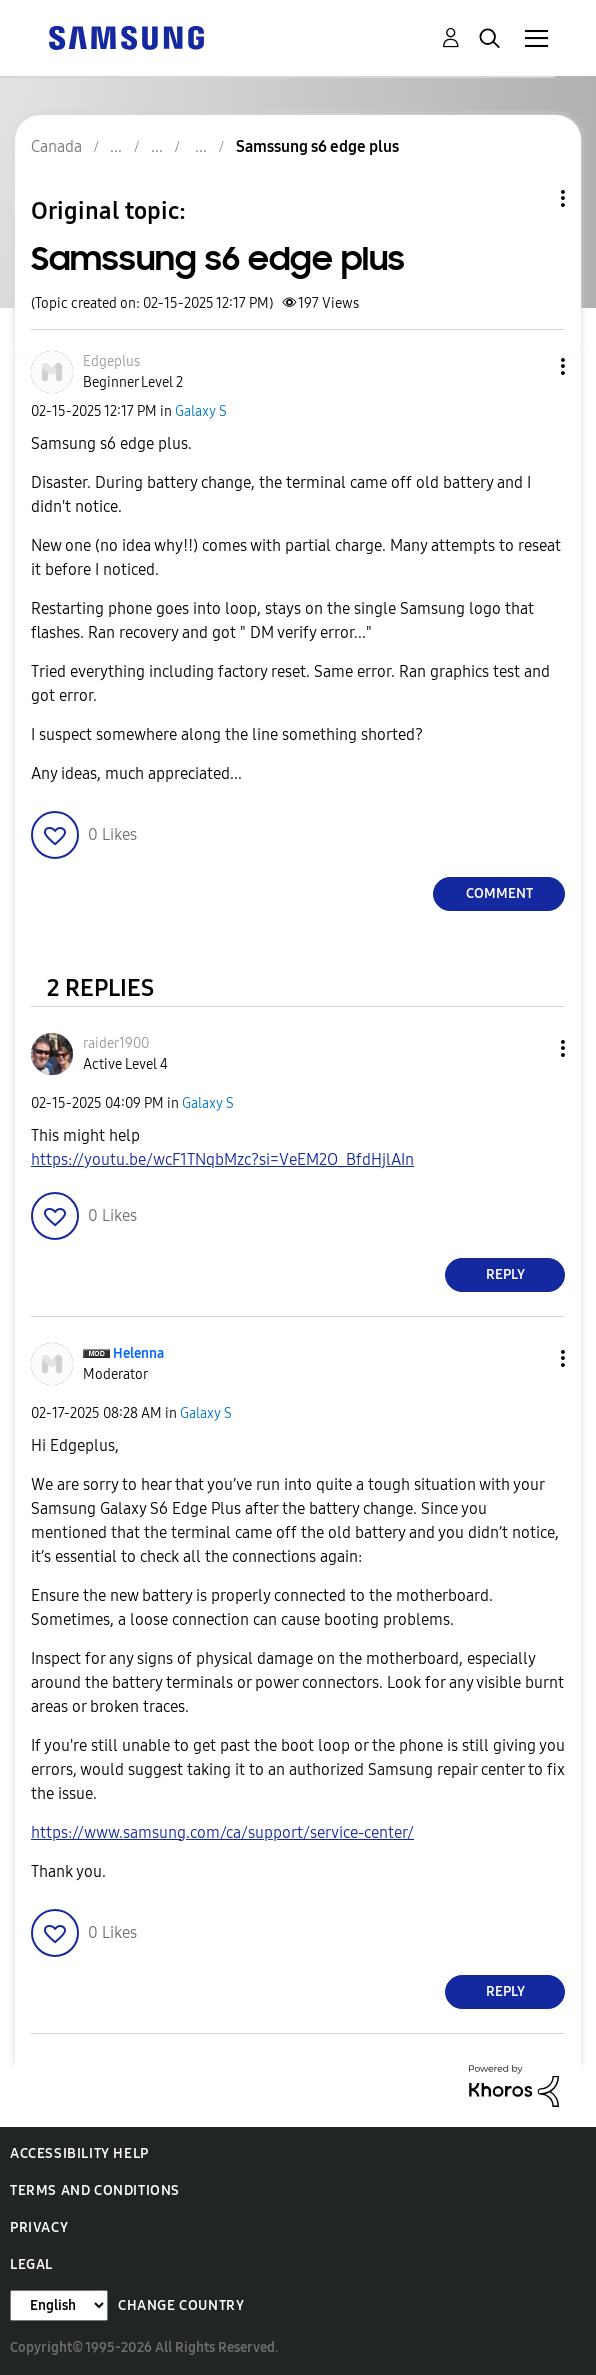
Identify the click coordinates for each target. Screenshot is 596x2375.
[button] (530, 366)
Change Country (181, 2305)
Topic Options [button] (529, 198)
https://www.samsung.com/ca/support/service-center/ (222, 1832)
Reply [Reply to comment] (505, 1274)
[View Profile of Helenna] (138, 1353)
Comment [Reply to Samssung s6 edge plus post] (499, 893)
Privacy (39, 2227)
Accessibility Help (79, 2153)
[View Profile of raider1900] (116, 1043)
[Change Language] (59, 2305)
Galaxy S (201, 411)
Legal (31, 2264)
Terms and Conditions (95, 2190)
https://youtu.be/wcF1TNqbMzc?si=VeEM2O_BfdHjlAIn (222, 1159)
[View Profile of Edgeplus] (111, 361)
